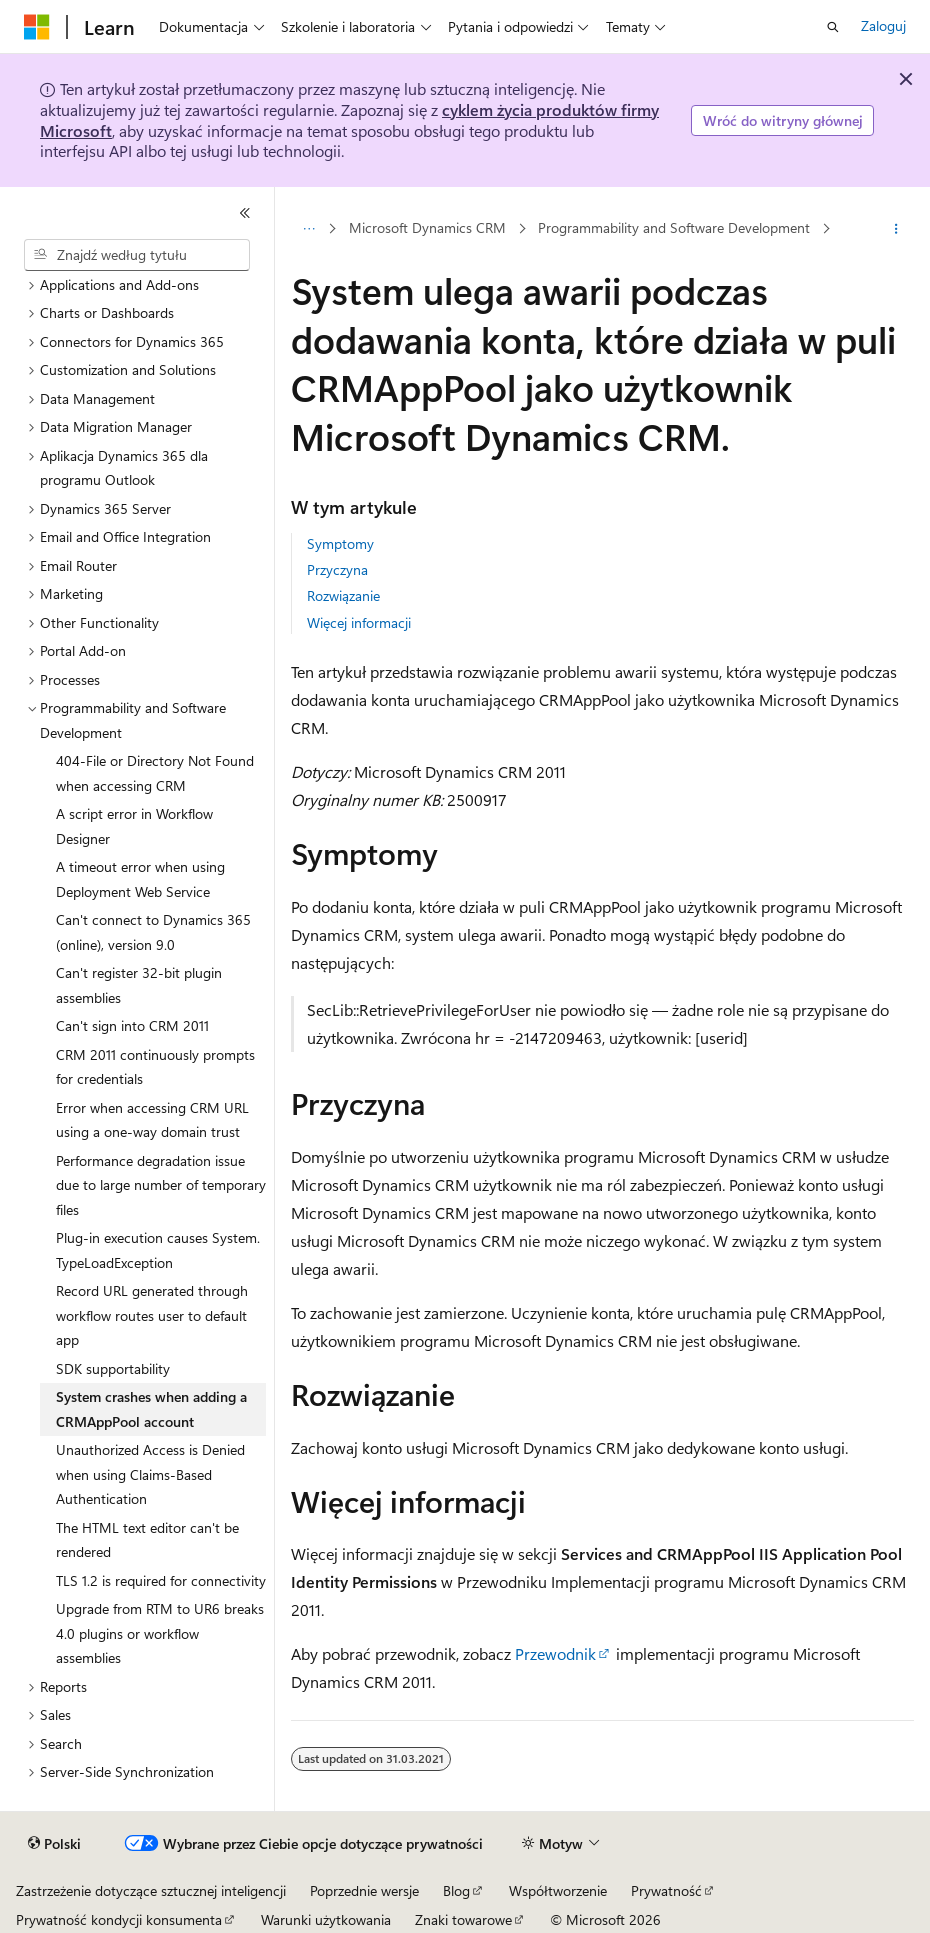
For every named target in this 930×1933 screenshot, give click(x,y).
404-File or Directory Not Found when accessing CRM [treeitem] (155, 773)
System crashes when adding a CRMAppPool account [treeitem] (151, 1409)
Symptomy (340, 543)
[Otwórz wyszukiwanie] (833, 27)
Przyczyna (337, 569)
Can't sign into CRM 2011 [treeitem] (132, 1025)
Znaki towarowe (463, 1919)
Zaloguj (883, 25)
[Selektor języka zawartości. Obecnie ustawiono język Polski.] (54, 1844)
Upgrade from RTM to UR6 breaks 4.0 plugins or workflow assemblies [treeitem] (160, 1633)
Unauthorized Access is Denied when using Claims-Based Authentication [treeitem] (150, 1474)
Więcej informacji (359, 622)
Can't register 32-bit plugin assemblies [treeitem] (139, 985)
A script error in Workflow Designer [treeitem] (134, 826)
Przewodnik (555, 1653)
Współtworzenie (558, 1890)
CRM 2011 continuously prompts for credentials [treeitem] (155, 1067)
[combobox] (137, 255)
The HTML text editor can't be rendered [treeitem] (147, 1540)
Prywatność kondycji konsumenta (119, 1919)
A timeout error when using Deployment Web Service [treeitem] (140, 879)
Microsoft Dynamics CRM (427, 227)
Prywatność (666, 1890)
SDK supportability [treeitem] (113, 1368)
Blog (456, 1890)
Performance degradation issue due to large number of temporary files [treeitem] (161, 1185)
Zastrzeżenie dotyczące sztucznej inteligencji (151, 1890)
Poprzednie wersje (364, 1890)
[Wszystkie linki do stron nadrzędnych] (308, 229)
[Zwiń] (245, 213)
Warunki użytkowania (326, 1919)
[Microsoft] (37, 27)
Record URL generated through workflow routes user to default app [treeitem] (152, 1315)
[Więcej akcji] (896, 229)
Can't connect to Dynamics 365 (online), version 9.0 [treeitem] (153, 932)
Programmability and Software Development (674, 227)
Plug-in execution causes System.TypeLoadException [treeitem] (158, 1250)
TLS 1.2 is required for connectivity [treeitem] (161, 1580)
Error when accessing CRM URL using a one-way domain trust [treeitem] (152, 1120)
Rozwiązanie (343, 595)
